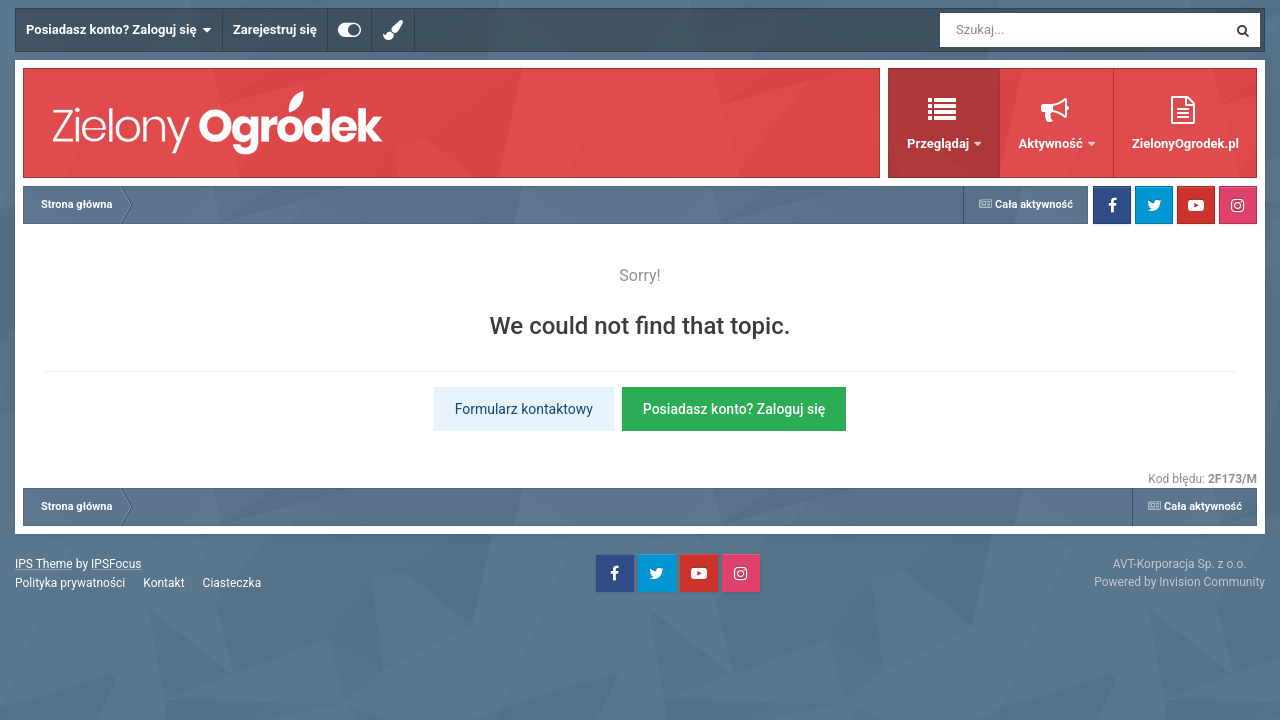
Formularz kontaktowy (524, 409)
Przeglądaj (939, 143)
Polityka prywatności (70, 583)
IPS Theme (44, 564)
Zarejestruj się (275, 29)
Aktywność (1051, 143)
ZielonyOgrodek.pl (1185, 143)
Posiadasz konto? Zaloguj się (119, 30)
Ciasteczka (232, 583)
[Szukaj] (1038, 30)
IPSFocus (116, 564)
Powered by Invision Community (1179, 582)
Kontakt (163, 583)
